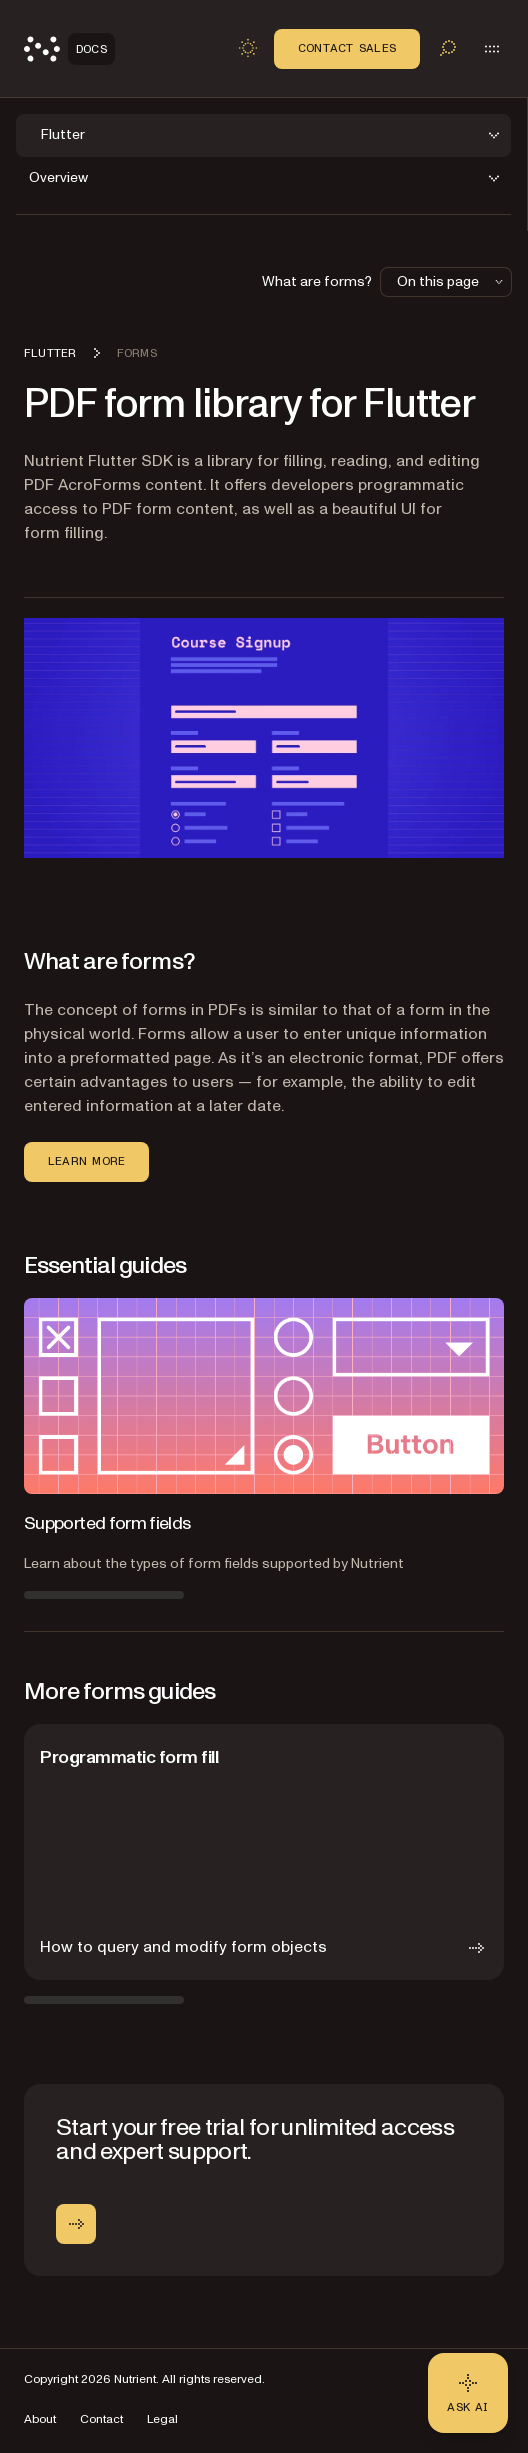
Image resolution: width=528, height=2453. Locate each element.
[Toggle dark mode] (248, 48)
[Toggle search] (448, 48)
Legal (162, 2419)
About (40, 2419)
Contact (101, 2419)
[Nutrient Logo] (69, 49)
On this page (452, 281)
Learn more (86, 1161)
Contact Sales (347, 48)
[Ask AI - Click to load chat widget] (468, 2393)
